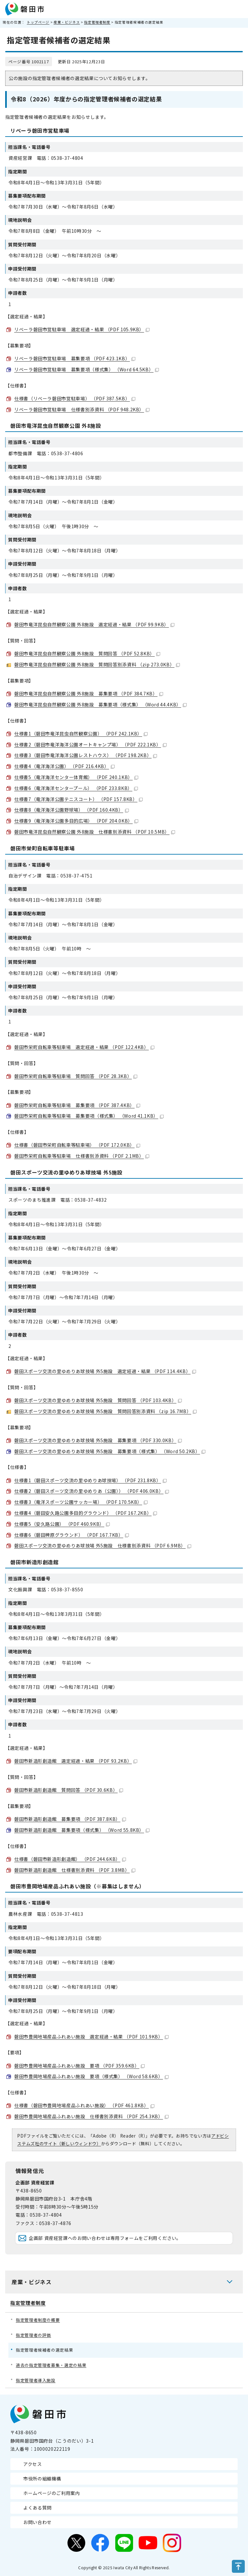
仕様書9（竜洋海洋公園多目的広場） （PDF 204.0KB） (76, 820)
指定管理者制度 (97, 22)
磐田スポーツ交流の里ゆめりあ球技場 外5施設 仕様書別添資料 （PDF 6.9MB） (102, 1545)
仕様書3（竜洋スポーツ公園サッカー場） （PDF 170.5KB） (81, 1502)
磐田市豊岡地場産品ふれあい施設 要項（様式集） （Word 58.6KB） (91, 2076)
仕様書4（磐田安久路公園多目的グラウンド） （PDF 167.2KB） (85, 1513)
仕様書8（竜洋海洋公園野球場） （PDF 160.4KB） (71, 809)
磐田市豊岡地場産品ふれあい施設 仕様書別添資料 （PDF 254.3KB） (91, 2116)
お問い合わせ (37, 2522)
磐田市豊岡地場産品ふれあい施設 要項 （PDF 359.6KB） (79, 2065)
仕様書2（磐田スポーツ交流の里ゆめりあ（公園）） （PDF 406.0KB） (91, 1491)
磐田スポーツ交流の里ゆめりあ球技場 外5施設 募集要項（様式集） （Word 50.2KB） (109, 1451)
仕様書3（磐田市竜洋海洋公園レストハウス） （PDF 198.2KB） (85, 755)
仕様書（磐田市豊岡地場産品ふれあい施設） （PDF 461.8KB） (84, 2105)
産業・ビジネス (67, 22)
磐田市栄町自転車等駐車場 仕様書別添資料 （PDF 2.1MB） (81, 1156)
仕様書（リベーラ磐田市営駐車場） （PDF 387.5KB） (74, 398)
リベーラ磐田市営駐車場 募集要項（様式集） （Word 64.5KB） (86, 369)
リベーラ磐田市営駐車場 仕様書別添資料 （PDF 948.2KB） (82, 409)
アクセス (32, 2464)
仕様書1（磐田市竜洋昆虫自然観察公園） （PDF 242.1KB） (81, 733)
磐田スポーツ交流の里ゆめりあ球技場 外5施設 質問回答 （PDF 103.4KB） (98, 1400)
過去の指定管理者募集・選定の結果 (51, 2365)
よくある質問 (37, 2507)
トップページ (38, 22)
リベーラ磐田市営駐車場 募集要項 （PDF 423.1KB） (74, 358)
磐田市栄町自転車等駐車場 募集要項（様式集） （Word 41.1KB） (89, 1116)
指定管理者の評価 (33, 2335)
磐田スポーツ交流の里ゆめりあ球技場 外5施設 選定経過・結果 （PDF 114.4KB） (105, 1371)
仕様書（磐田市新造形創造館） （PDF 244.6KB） (70, 1859)
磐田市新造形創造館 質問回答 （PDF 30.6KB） (68, 1790)
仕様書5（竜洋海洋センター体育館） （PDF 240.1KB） (76, 777)
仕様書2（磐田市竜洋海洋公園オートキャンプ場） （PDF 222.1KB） (90, 744)
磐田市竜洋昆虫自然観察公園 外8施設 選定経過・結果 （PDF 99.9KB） (94, 624)
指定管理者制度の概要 (38, 2320)
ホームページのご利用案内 (51, 2493)
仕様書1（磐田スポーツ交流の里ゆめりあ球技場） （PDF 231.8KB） (90, 1480)
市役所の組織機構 (42, 2478)
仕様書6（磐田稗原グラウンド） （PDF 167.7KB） (71, 1535)
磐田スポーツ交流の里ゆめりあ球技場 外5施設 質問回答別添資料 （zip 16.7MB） (105, 1411)
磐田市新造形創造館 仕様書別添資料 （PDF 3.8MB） (74, 1870)
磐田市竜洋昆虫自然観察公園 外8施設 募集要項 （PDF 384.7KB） (88, 693)
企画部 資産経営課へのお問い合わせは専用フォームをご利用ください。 (105, 2238)
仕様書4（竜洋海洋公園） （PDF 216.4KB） (64, 766)
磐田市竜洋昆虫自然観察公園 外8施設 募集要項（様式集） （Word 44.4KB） (100, 704)
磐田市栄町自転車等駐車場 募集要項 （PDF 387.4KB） (77, 1105)
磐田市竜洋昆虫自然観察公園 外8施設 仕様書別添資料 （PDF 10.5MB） (94, 831)
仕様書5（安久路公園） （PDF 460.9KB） (62, 1524)
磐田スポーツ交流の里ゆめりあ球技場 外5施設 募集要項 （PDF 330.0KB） (98, 1440)
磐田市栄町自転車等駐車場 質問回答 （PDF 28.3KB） (75, 1076)
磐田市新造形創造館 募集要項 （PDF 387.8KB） (70, 1819)
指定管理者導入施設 (36, 2380)
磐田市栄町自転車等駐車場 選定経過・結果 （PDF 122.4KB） (84, 1047)
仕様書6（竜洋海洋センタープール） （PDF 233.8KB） (76, 788)
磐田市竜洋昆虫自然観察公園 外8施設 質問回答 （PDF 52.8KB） (87, 653)
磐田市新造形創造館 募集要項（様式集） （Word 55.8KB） (82, 1830)
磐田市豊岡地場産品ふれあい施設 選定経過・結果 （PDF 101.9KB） (91, 2036)
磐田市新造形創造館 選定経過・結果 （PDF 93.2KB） (75, 1761)
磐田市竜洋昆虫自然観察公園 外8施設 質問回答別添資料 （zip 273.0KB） (97, 664)
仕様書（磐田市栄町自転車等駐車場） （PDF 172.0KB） (77, 1145)
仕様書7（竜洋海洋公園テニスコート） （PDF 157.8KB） (78, 799)
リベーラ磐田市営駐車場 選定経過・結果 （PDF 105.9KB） (82, 329)
